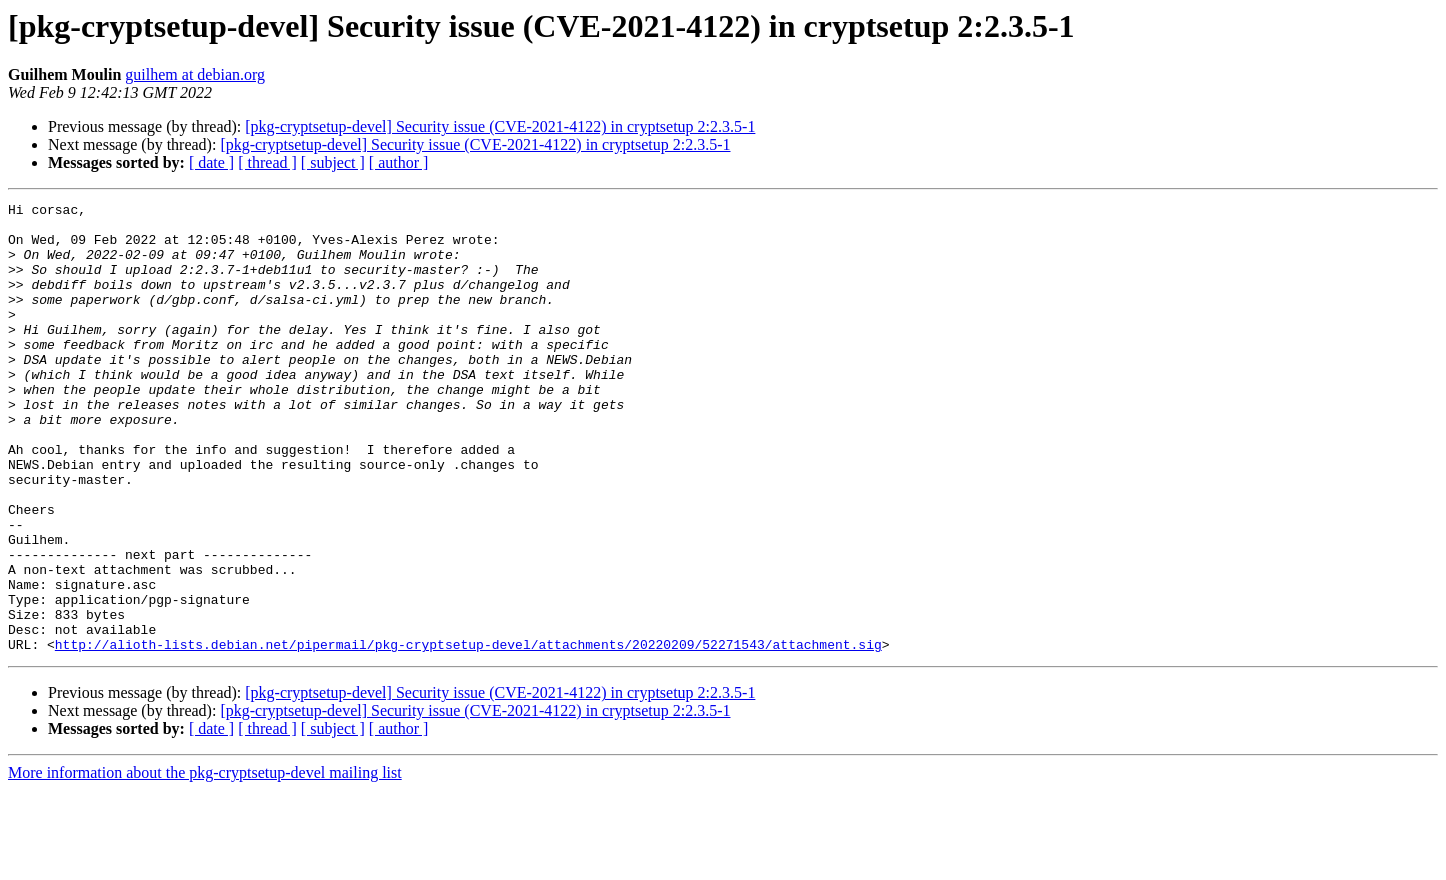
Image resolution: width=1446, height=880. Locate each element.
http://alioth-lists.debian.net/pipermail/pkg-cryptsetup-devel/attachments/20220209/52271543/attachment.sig (468, 734)
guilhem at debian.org (195, 74)
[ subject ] (333, 162)
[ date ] (211, 162)
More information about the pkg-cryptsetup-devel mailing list (205, 862)
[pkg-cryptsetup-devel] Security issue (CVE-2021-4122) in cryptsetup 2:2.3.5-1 (500, 126)
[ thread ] (267, 162)
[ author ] (399, 162)
